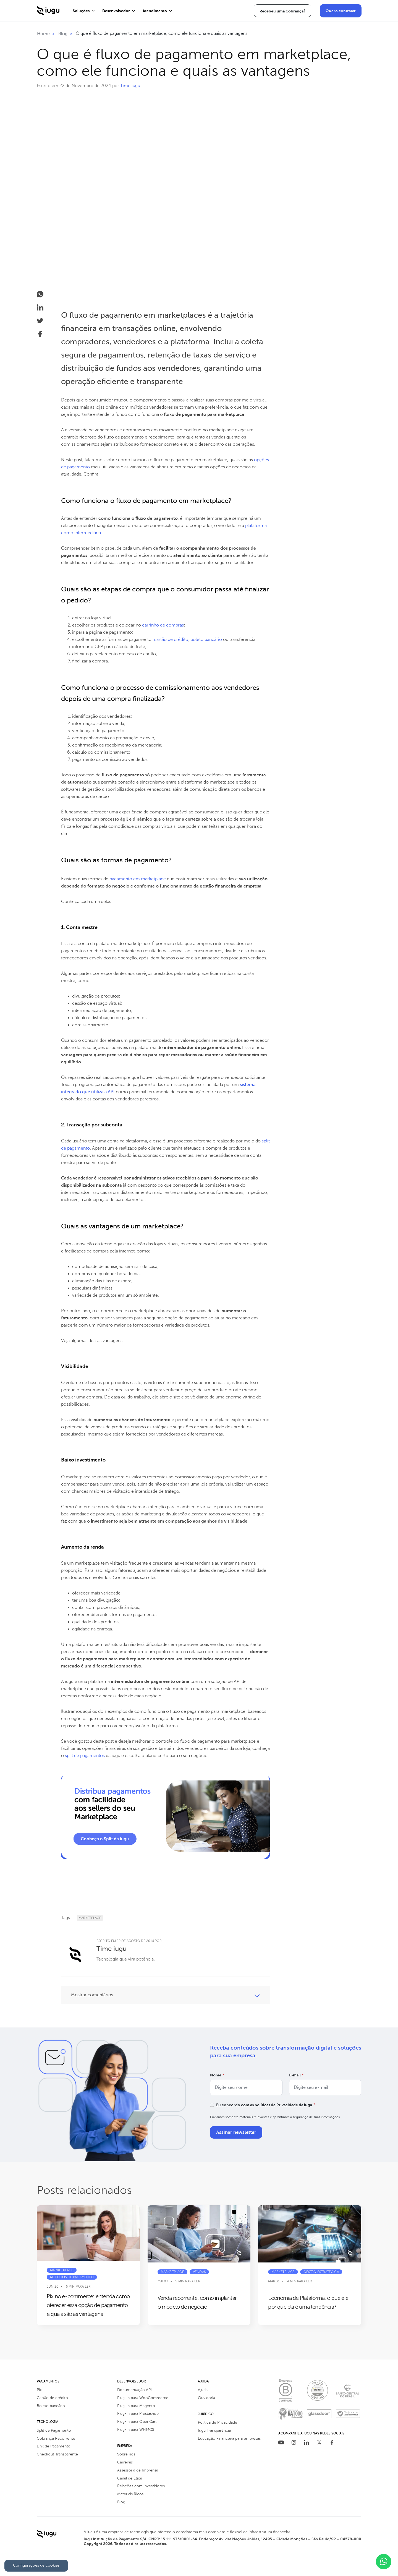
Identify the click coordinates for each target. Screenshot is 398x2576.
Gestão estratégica (321, 2272)
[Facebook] (332, 2443)
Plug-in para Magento (136, 2406)
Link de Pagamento (53, 2446)
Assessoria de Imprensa (137, 2470)
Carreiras (125, 2462)
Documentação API (134, 2390)
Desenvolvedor (116, 11)
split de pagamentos (85, 1755)
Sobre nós (126, 2454)
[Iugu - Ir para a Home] (48, 13)
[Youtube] (281, 2443)
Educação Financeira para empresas (229, 2438)
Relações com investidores (141, 2486)
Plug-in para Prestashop (138, 2413)
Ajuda (203, 2390)
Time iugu (130, 85)
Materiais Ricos (130, 2494)
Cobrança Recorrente (56, 2438)
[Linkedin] (306, 2443)
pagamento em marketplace (137, 878)
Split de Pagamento (54, 2430)
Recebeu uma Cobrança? (243, 11)
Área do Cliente (296, 11)
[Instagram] (294, 2443)
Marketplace (89, 1918)
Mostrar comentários (92, 1994)
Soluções (81, 11)
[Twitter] (319, 2443)
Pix (39, 2390)
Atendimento (155, 11)
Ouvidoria (206, 2398)
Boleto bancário (51, 2406)
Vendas (199, 2272)
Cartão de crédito (52, 2398)
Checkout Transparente (57, 2454)
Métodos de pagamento (72, 2277)
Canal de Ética (129, 2478)
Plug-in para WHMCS (135, 2430)
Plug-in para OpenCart (137, 2422)
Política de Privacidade (217, 2422)
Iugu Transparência (214, 2430)
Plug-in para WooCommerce (142, 2398)
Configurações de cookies (36, 2565)
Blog (121, 2502)
